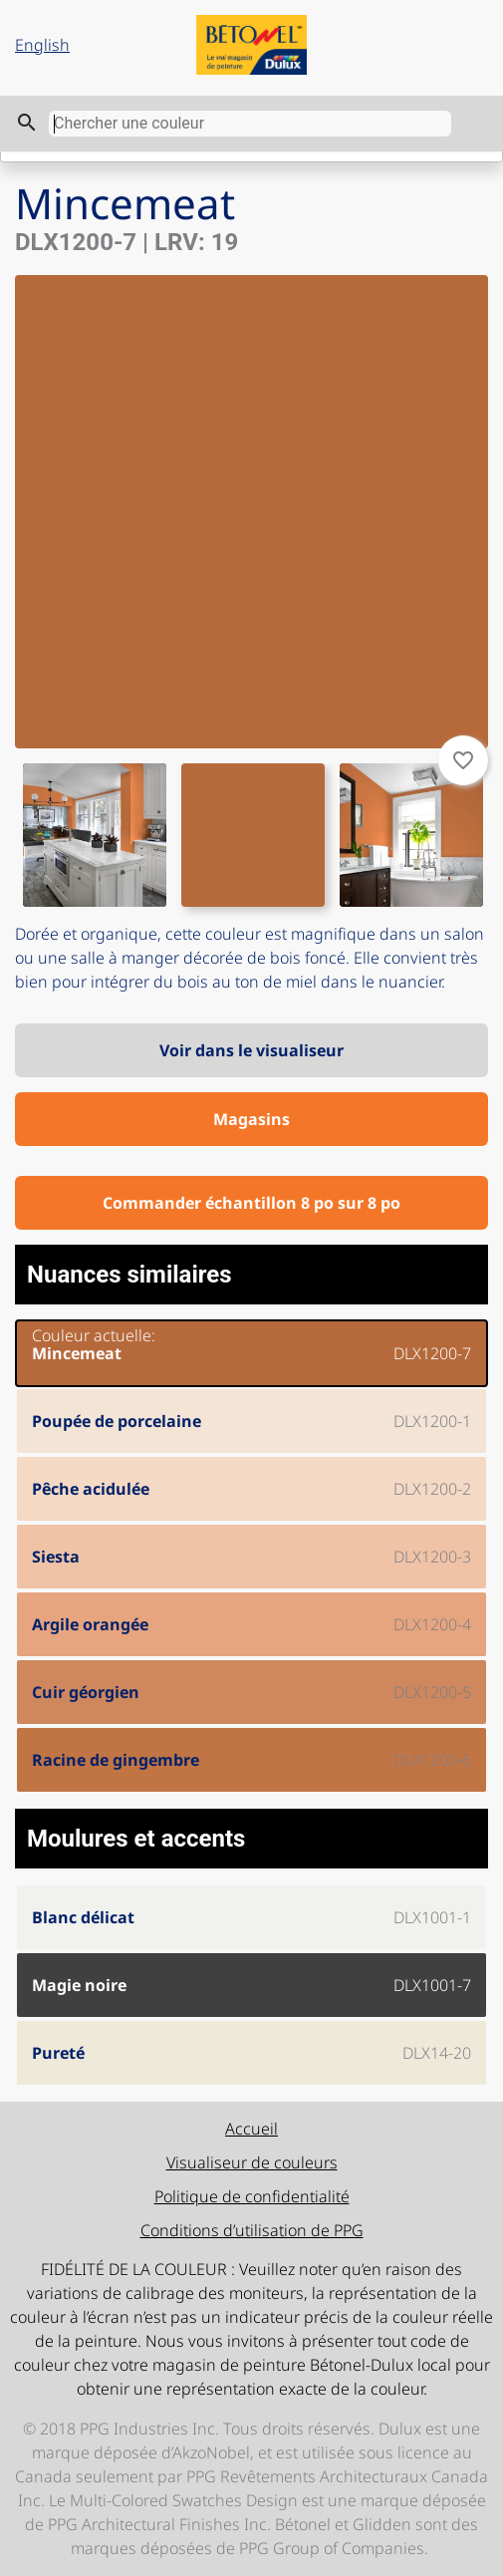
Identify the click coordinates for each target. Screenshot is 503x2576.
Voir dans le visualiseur (251, 1050)
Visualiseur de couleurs (252, 2162)
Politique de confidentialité (252, 2196)
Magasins (251, 1119)
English (42, 45)
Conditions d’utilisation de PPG (252, 2230)
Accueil (251, 2129)
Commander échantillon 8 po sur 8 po (251, 1203)
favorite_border (463, 760)
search (27, 123)
